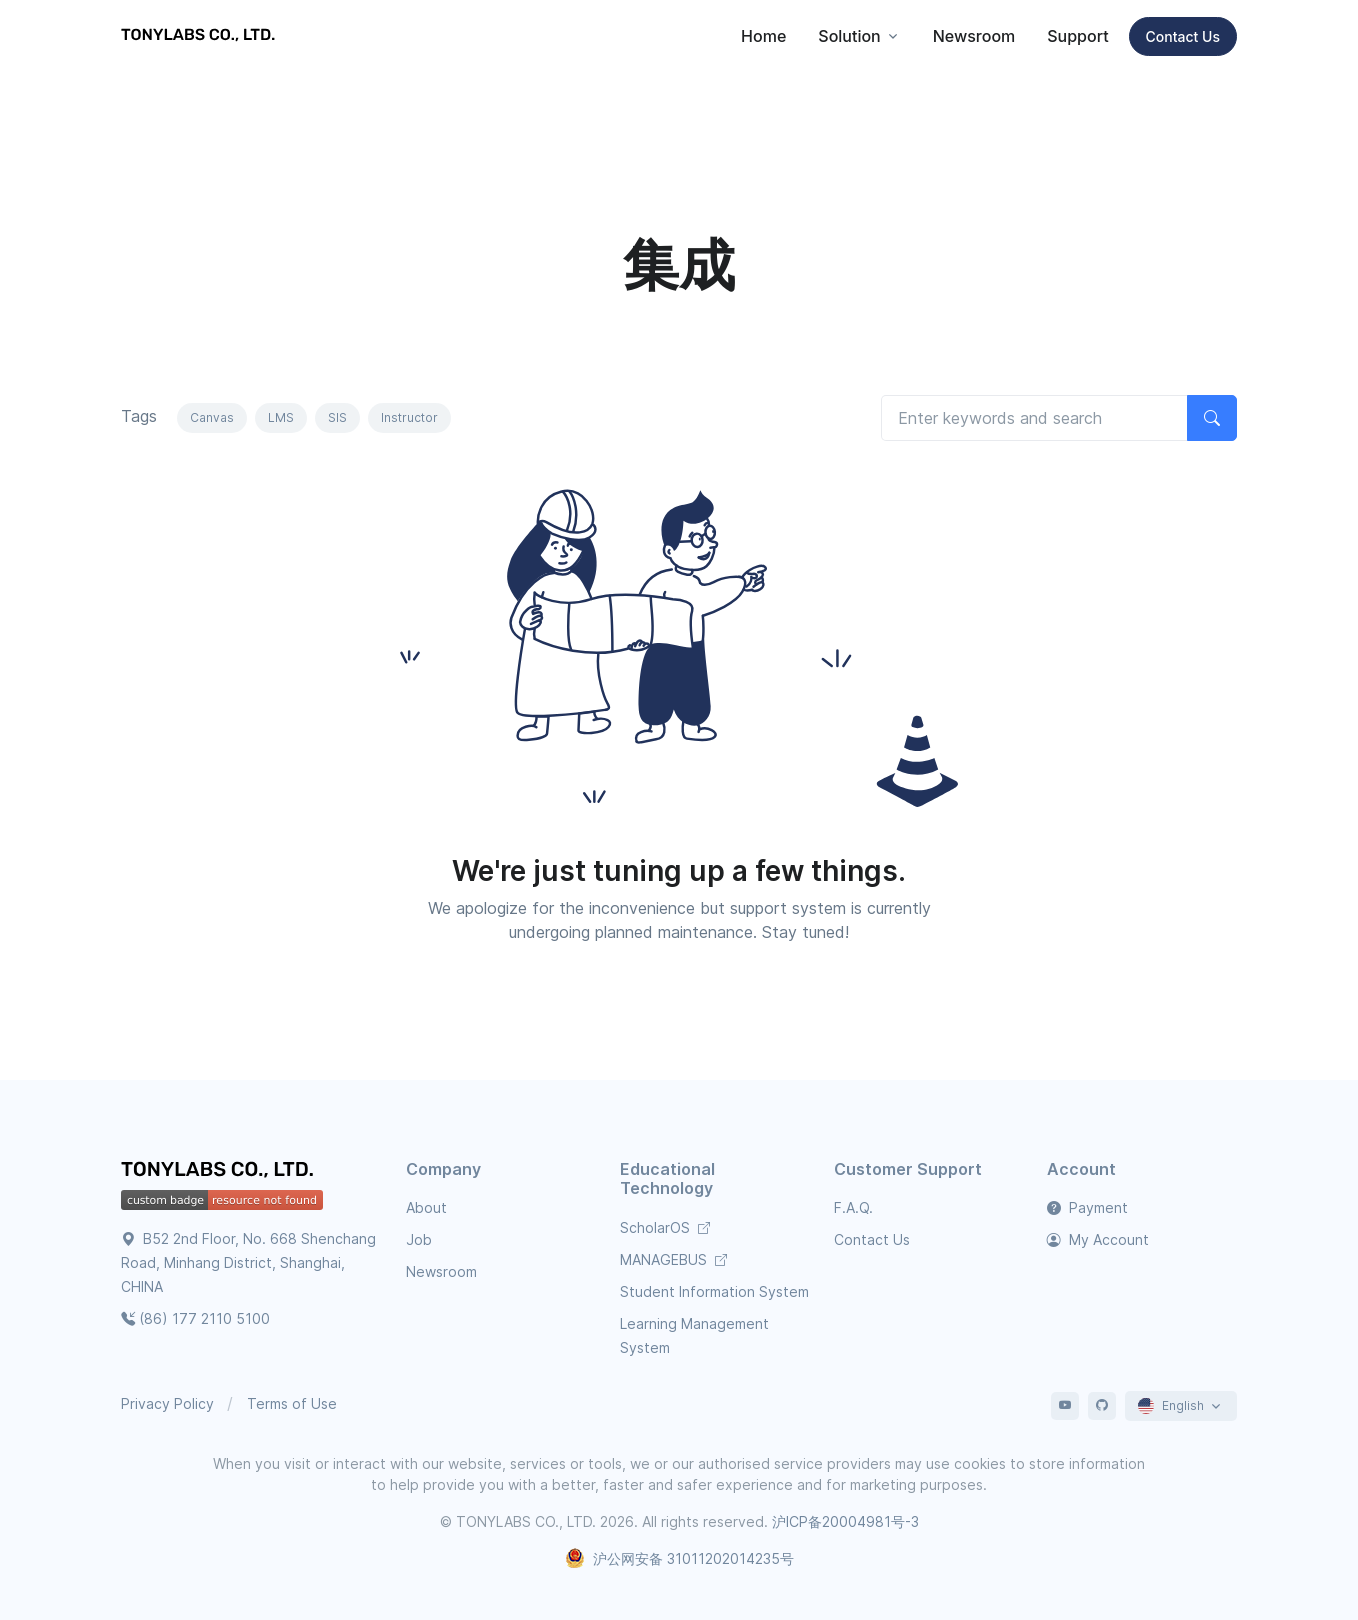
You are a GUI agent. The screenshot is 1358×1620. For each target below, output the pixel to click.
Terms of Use (292, 1403)
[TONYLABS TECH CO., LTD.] (201, 36)
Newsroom (974, 36)
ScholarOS (665, 1227)
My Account (1098, 1239)
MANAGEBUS (673, 1259)
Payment (1087, 1207)
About (426, 1207)
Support (1077, 36)
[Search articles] (1034, 418)
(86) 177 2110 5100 (195, 1318)
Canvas (212, 417)
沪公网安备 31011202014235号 (679, 1558)
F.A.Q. (853, 1207)
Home (763, 36)
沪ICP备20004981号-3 (845, 1521)
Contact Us (1183, 36)
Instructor (409, 417)
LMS (281, 417)
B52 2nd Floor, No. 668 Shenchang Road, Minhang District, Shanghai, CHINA (248, 1262)
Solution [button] (849, 36)
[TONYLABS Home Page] (221, 1172)
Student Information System (714, 1291)
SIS (337, 417)
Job (419, 1239)
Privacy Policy (167, 1403)
